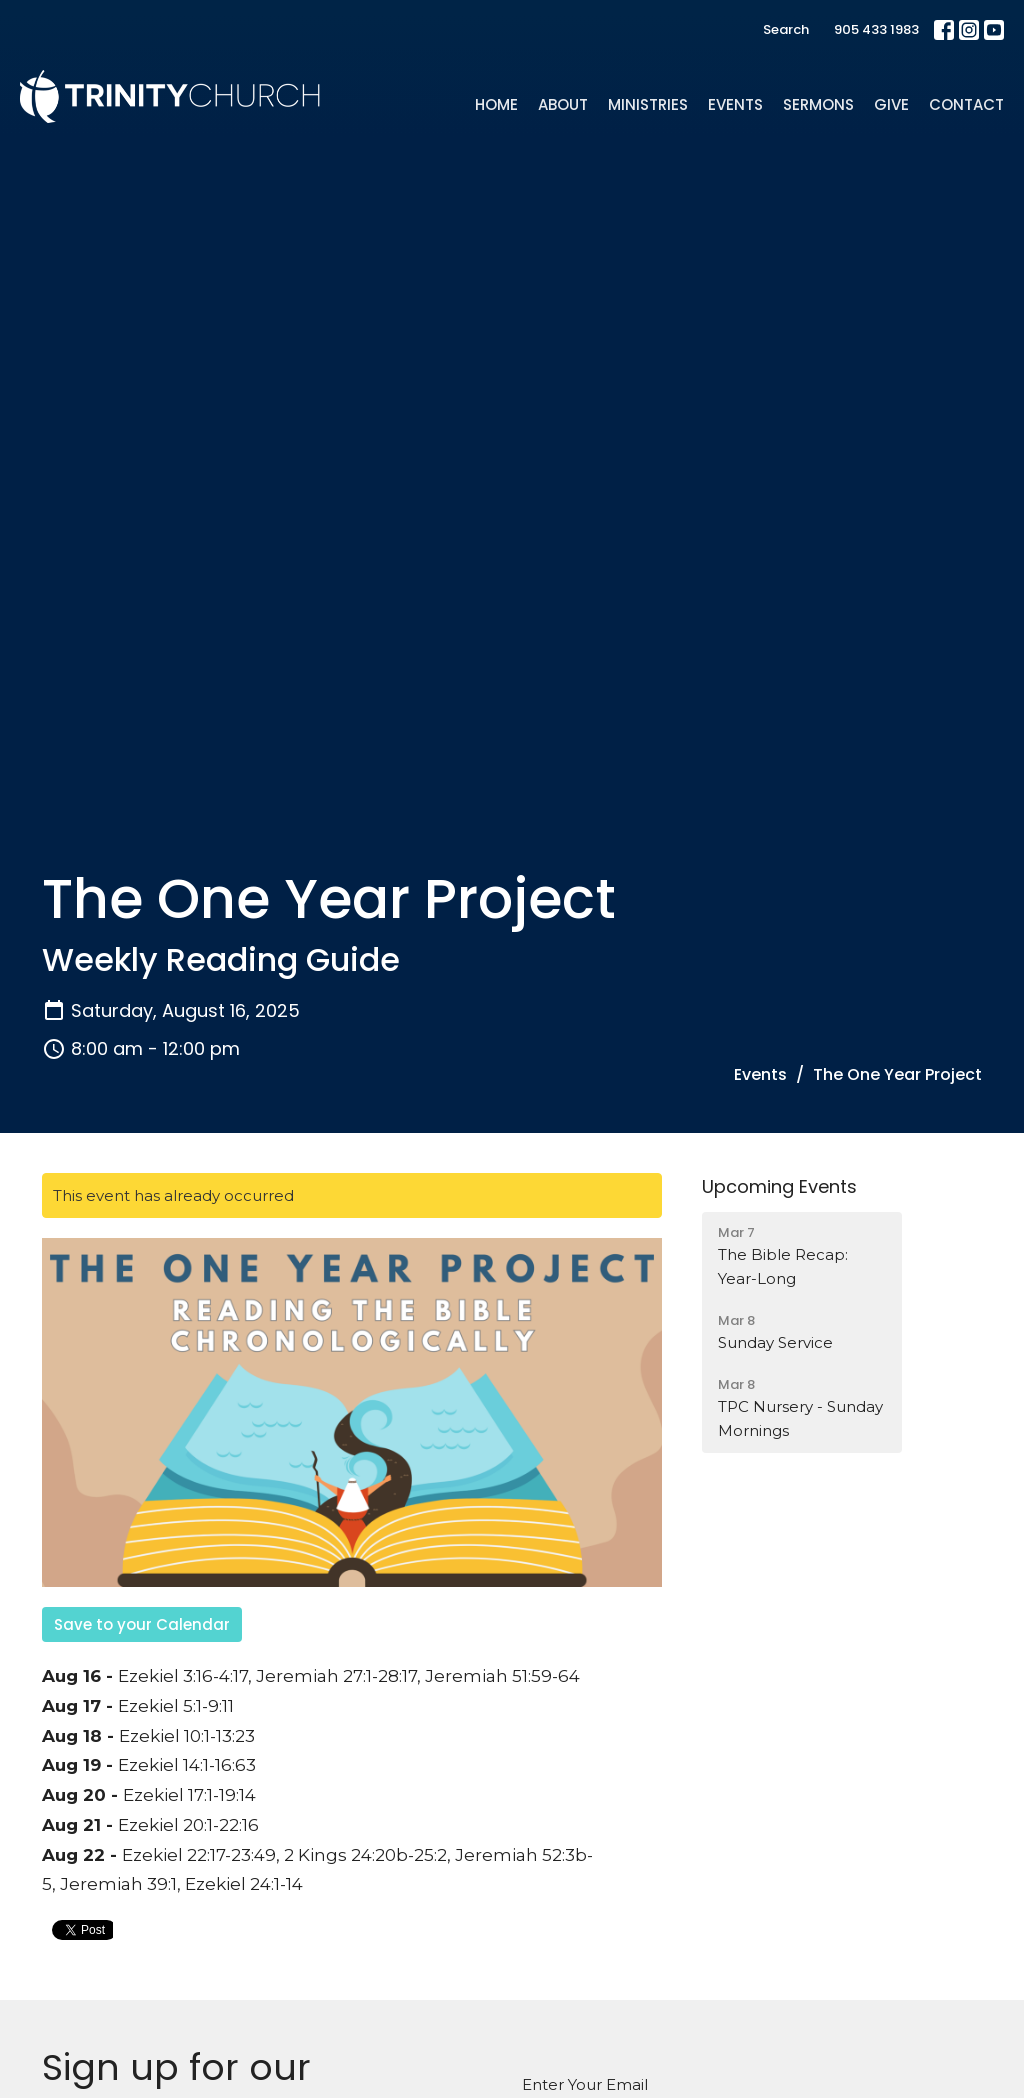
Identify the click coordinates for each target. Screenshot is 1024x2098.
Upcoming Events (779, 1186)
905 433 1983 (876, 29)
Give (891, 104)
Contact (966, 104)
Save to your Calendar (142, 1624)
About (563, 104)
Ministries (648, 104)
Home (496, 104)
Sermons (818, 104)
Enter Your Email (585, 2084)
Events (735, 104)
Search (786, 29)
